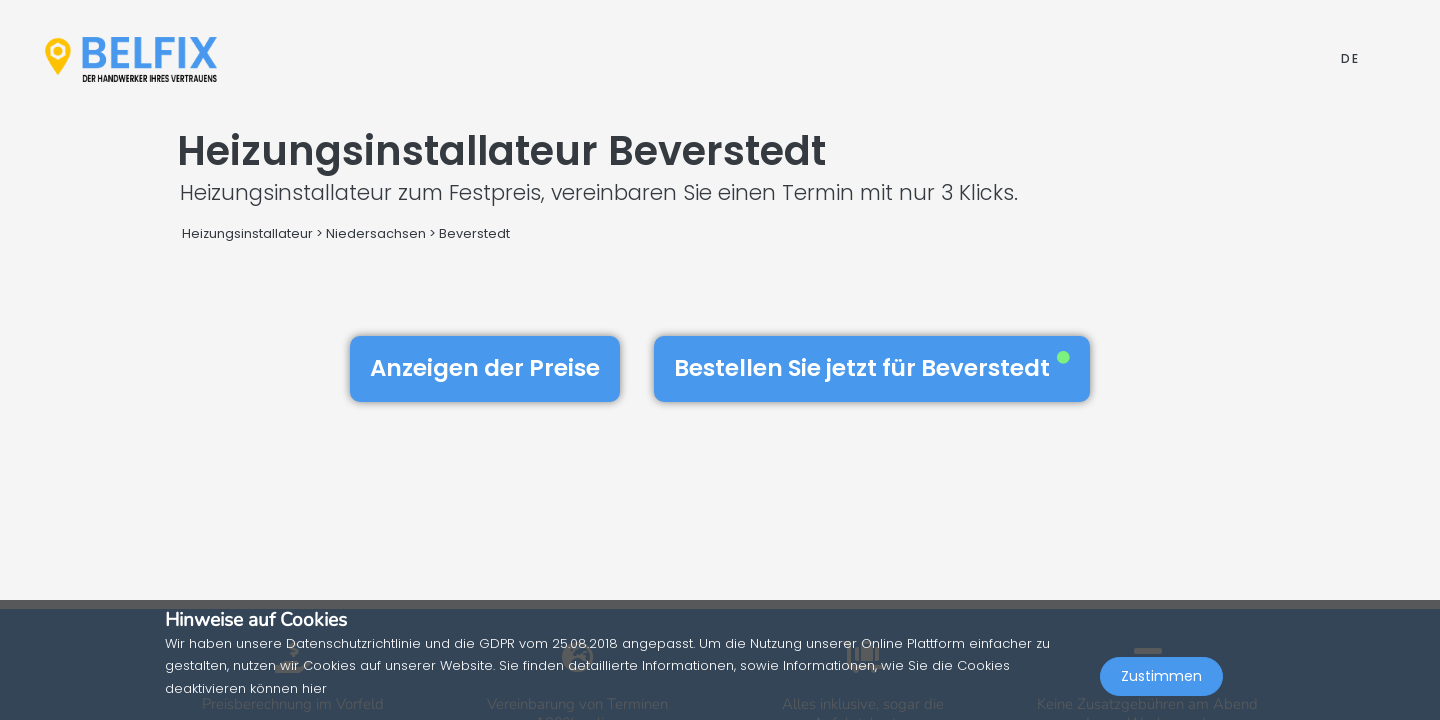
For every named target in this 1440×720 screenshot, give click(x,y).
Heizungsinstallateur (247, 233)
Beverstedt (474, 233)
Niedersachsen (376, 233)
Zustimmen (1161, 676)
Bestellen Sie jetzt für (872, 368)
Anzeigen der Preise (485, 368)
